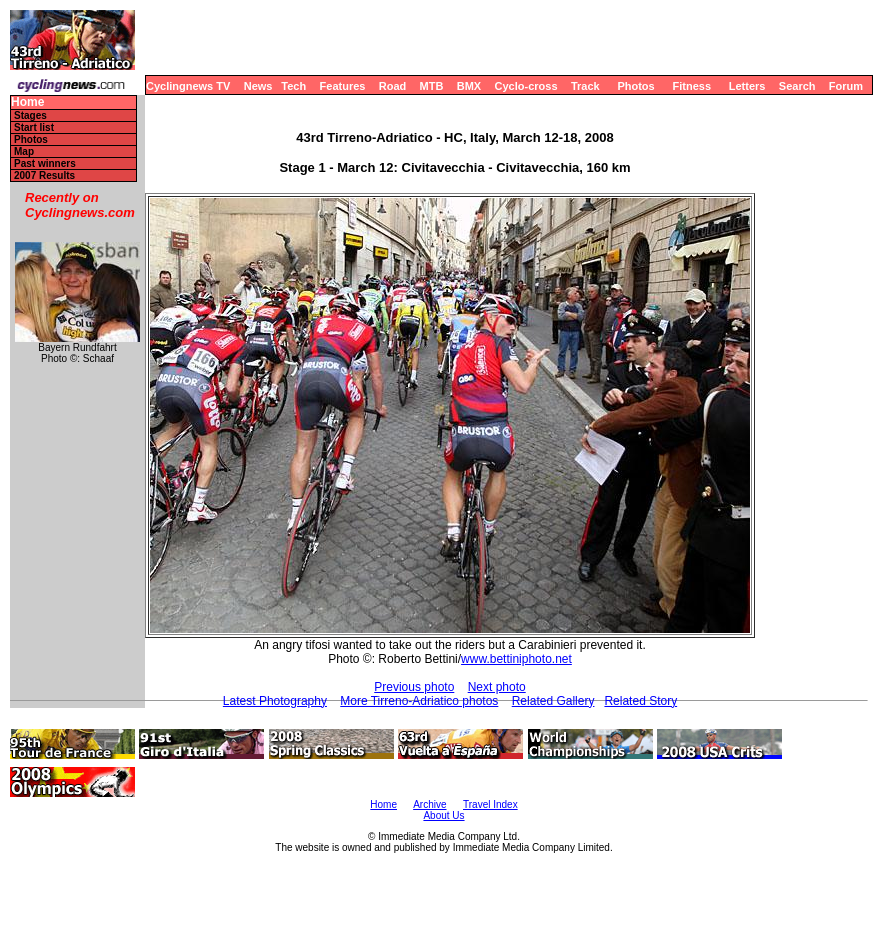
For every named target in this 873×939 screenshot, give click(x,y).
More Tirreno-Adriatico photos (419, 701)
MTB (432, 86)
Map (24, 151)
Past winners (45, 163)
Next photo (497, 687)
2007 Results (44, 175)
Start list (34, 127)
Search (797, 86)
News (258, 86)
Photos (635, 86)
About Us (443, 815)
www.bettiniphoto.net (516, 659)
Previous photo (414, 687)
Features (343, 86)
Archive (429, 804)
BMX (469, 86)
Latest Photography (275, 701)
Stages (30, 115)
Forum (846, 86)
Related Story (640, 701)
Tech (293, 86)
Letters (747, 86)
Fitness (691, 86)
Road (393, 86)
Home (27, 102)
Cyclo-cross (526, 86)
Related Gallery (553, 701)
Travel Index (490, 804)
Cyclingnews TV (188, 86)
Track (585, 86)
